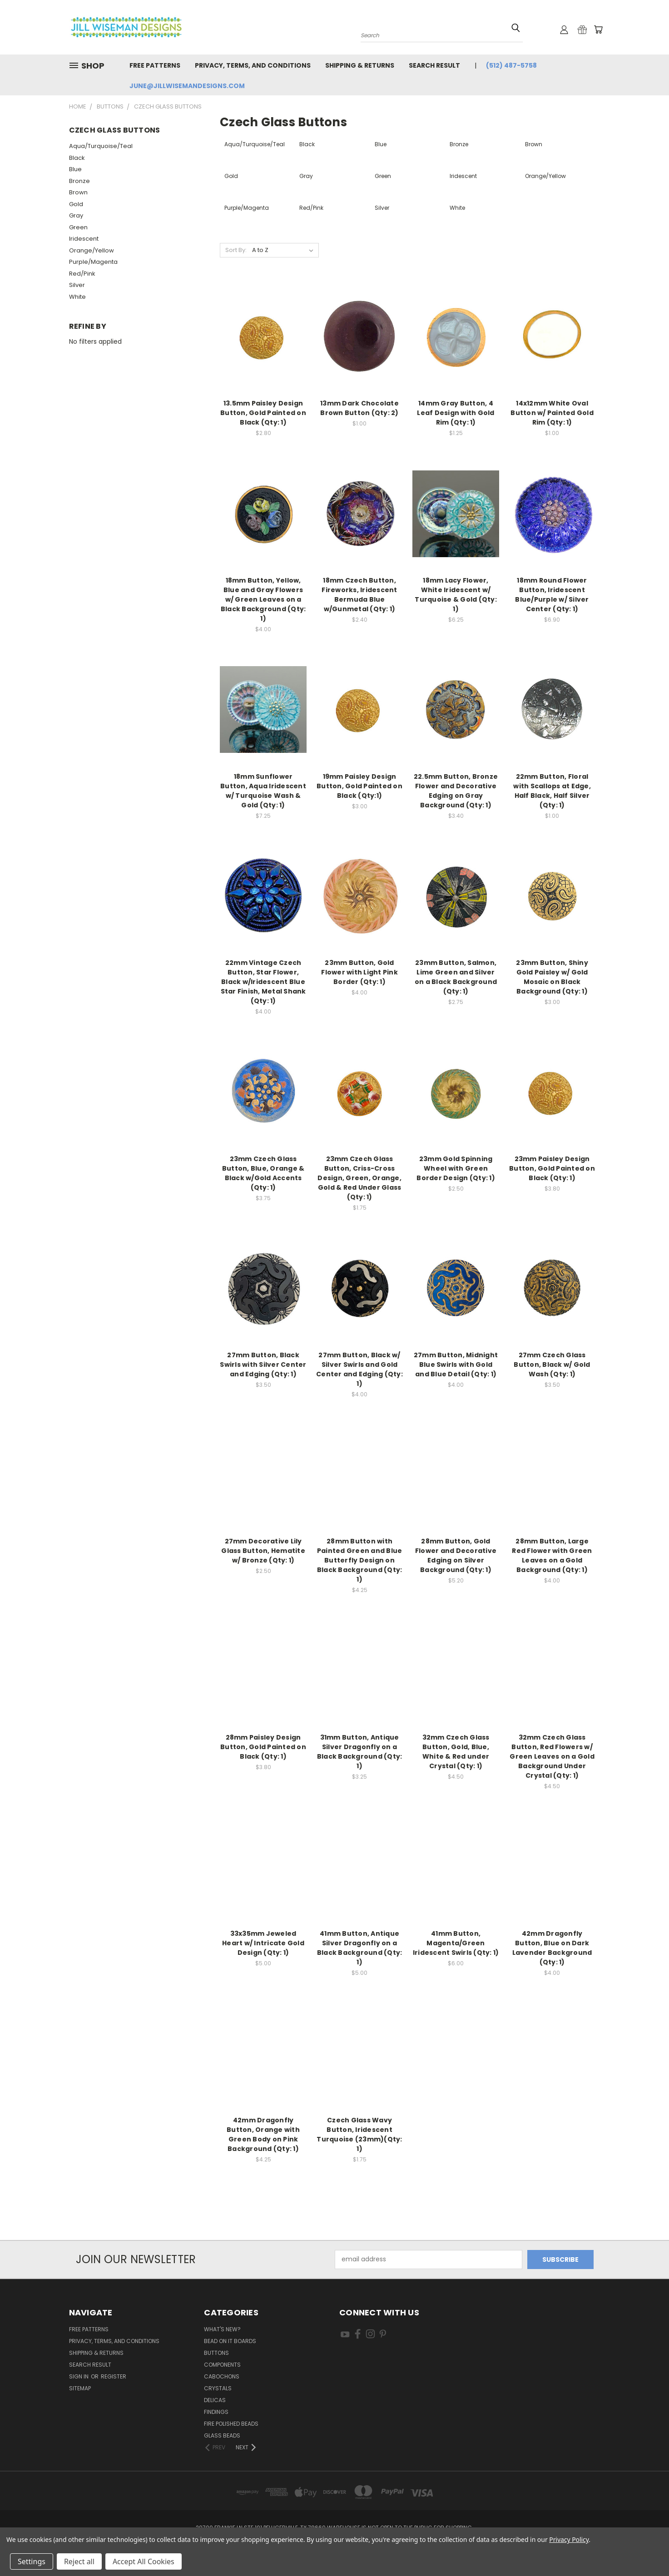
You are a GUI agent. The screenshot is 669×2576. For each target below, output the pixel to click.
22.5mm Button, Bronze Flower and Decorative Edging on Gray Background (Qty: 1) (456, 791)
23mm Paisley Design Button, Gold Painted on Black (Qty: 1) (552, 1168)
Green (78, 227)
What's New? (222, 2329)
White (77, 296)
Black (77, 157)
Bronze (79, 181)
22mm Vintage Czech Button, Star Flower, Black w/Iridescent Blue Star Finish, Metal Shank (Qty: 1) (263, 981)
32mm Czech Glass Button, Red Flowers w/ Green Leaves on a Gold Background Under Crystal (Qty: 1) (552, 1756)
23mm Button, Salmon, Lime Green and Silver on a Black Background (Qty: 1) (456, 977)
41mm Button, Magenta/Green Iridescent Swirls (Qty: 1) (456, 1943)
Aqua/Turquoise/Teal (101, 146)
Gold (76, 204)
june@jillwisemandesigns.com (187, 85)
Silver (77, 285)
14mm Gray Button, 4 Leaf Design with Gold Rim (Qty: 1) (455, 413)
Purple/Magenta (93, 261)
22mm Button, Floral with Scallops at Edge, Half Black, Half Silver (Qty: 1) (552, 791)
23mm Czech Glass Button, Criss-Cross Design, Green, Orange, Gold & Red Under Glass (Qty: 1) (359, 1177)
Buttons (216, 2353)
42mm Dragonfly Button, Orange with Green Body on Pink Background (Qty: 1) (263, 2134)
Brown (78, 192)
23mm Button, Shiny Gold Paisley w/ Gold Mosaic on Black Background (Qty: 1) (552, 977)
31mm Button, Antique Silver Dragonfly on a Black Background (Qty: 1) (359, 1751)
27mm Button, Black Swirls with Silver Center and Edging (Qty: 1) (263, 1364)
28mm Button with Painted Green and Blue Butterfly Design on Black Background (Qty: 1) (359, 1560)
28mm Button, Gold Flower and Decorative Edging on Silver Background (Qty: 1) (455, 1555)
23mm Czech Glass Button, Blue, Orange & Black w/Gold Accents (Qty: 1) (263, 1173)
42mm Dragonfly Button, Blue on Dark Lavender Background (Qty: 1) (552, 1948)
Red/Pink (82, 273)
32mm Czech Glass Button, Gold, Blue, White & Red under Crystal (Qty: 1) (456, 1751)
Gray (76, 215)
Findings (216, 2412)
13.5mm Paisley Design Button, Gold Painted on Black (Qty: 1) (263, 413)
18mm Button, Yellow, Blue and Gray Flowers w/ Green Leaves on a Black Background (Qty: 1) (263, 599)
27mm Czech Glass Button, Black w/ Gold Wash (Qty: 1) (552, 1364)
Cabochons (221, 2376)
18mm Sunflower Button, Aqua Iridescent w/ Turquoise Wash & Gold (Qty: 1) (263, 791)
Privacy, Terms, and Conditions (253, 65)
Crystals (218, 2388)
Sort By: (236, 250)
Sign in (79, 2376)
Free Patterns (154, 65)
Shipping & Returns (359, 65)
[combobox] (442, 34)
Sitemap (80, 2388)
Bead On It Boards (230, 2341)
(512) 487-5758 (511, 65)
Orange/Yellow (91, 250)
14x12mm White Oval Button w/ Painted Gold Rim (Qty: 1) (552, 413)
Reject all (79, 2561)
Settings (31, 2561)
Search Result (434, 65)
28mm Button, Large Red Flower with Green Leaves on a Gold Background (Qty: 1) (552, 1555)
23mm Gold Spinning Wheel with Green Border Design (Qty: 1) (455, 1168)
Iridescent (84, 238)
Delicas (215, 2400)
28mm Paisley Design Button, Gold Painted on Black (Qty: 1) (263, 1747)
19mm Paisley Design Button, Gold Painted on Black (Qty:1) (359, 786)
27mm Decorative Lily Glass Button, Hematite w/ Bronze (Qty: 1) (263, 1551)
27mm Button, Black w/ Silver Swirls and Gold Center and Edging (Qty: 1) (359, 1369)
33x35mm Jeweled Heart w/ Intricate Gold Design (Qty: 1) (263, 1943)
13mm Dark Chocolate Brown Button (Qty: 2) (359, 408)
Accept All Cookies (143, 2561)
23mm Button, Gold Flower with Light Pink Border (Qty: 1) (359, 972)
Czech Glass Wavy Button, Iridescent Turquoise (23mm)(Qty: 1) (359, 2134)
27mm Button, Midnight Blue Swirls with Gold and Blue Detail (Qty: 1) (456, 1364)
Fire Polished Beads (231, 2424)
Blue (75, 169)
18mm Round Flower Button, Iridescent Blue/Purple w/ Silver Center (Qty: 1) (552, 594)
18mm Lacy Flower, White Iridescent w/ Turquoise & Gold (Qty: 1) (456, 594)
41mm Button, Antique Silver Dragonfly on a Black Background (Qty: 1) (359, 1948)
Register (113, 2376)
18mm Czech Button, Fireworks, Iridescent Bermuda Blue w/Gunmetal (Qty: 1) (359, 594)
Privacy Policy (569, 2539)
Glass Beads (222, 2435)
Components (222, 2364)
